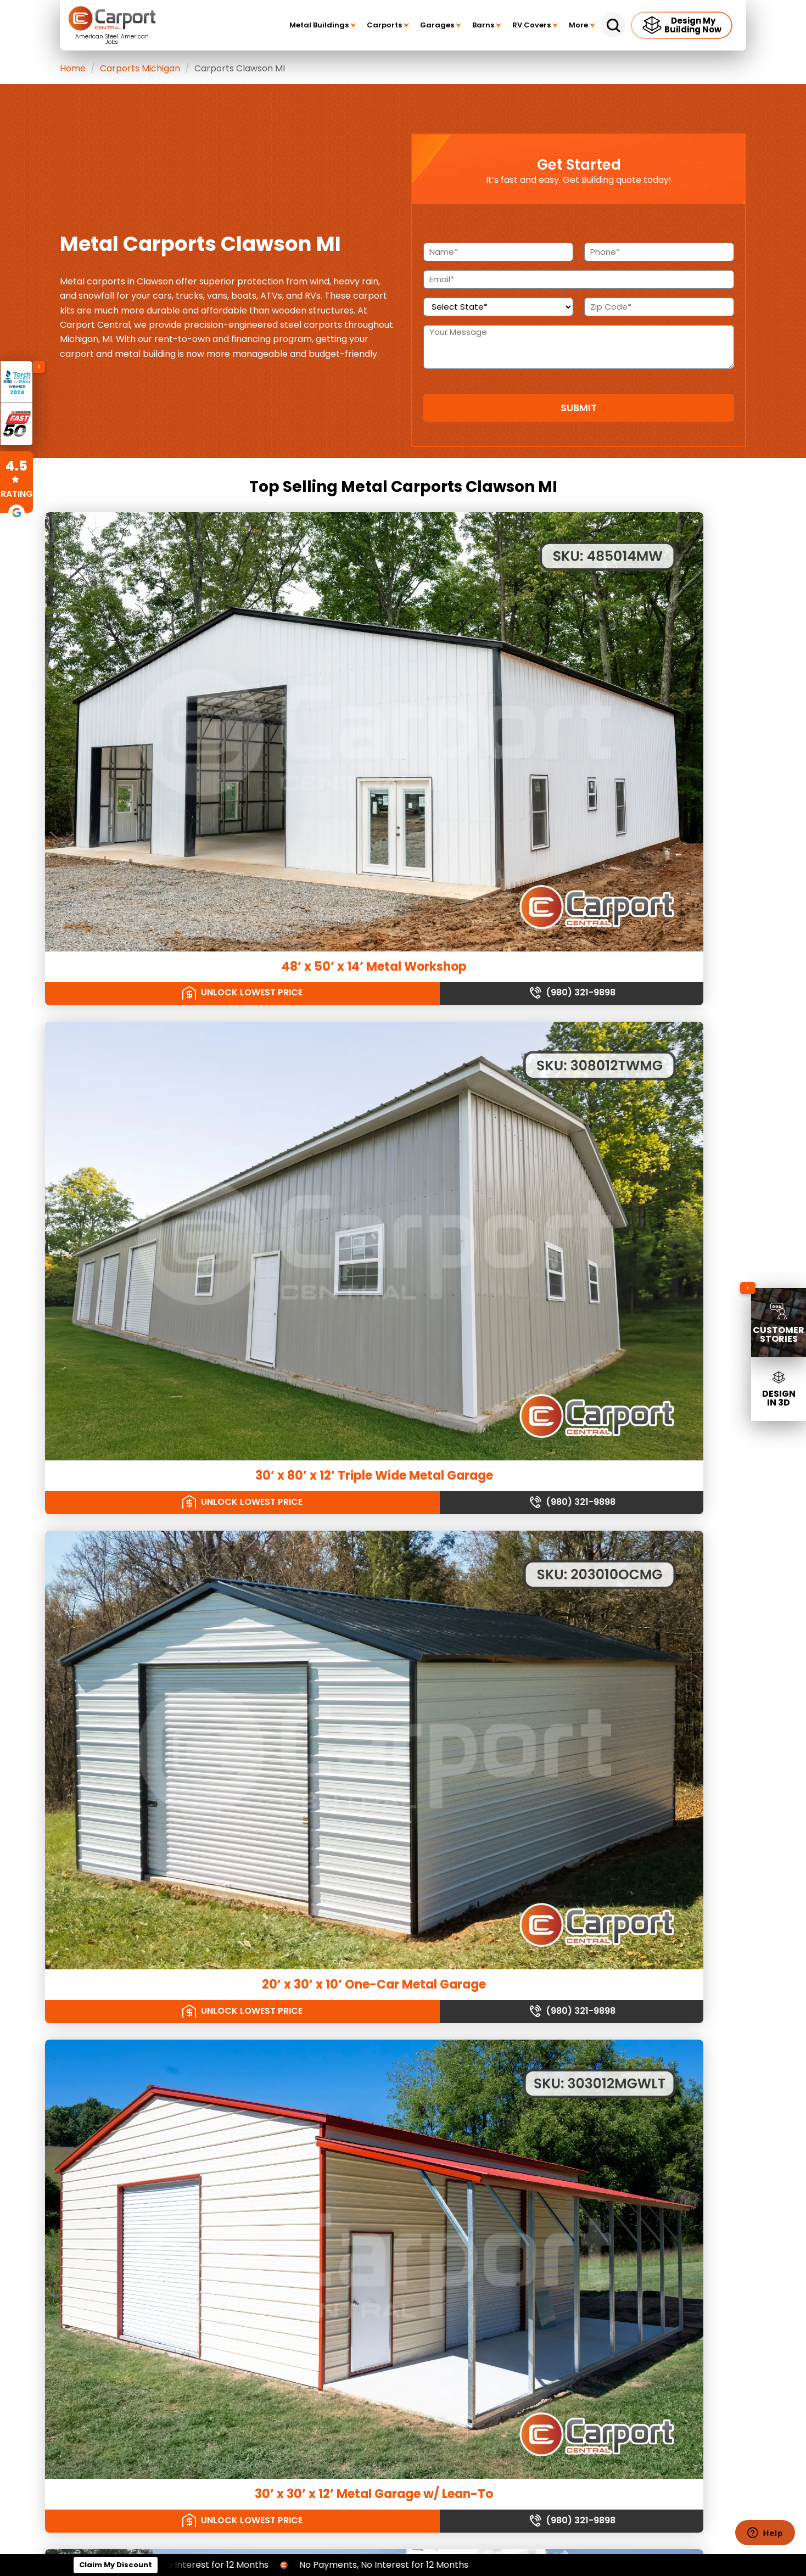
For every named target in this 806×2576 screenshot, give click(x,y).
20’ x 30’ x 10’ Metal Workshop (403, 1131)
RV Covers (535, 25)
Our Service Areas (615, 2402)
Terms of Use (400, 2242)
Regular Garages (407, 2063)
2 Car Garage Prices (132, 2277)
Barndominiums (264, 2253)
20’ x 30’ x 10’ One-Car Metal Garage (637, 679)
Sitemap (392, 2265)
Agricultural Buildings (133, 2129)
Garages (440, 25)
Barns (486, 25)
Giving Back (397, 2218)
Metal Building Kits (127, 2051)
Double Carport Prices (135, 2242)
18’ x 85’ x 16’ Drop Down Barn (637, 1131)
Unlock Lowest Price (125, 713)
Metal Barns (116, 2141)
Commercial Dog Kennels (141, 2087)
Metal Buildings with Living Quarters (298, 2289)
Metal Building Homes (274, 2265)
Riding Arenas (120, 2063)
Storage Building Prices (137, 2300)
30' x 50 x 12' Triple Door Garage (168, 1562)
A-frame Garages (409, 2075)
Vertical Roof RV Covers (419, 2164)
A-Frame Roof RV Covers (421, 2152)
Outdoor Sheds (263, 2188)
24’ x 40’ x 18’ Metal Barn (403, 1347)
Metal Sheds (258, 2129)
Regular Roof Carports (276, 2063)
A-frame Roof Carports (277, 2075)
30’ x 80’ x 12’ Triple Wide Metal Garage (403, 679)
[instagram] (688, 2300)
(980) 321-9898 (234, 713)
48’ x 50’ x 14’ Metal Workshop (168, 672)
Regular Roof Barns (130, 2152)
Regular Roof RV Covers (419, 2141)
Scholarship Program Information (436, 2207)
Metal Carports (262, 2051)
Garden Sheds (262, 2176)
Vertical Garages (407, 2087)
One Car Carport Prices (137, 2265)
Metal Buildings (322, 25)
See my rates (544, 1922)
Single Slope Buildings (134, 2075)
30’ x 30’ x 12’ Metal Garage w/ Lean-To (168, 909)
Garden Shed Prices (131, 2289)
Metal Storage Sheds (273, 2152)
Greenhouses (120, 2199)
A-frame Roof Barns (131, 2164)
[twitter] (631, 2300)
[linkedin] (574, 2300)
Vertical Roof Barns (129, 2176)
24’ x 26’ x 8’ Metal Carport (169, 1347)
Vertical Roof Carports (275, 2087)
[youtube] (660, 2300)
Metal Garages (403, 2051)
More (582, 25)
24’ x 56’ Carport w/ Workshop (637, 1562)
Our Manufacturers (615, 2465)
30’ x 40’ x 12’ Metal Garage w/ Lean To (403, 1570)
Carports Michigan (140, 68)
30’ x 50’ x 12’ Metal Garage (168, 1131)
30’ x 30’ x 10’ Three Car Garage (403, 902)
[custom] (603, 2300)
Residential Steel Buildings (282, 2242)
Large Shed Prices (128, 2253)
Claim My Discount (115, 2565)
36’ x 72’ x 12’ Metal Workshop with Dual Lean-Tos (637, 909)
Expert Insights (402, 2230)
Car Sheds (254, 2141)
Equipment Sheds (267, 2164)
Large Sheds (258, 2199)
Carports (388, 25)
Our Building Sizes (615, 2433)
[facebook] (546, 2300)
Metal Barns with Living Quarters (292, 2277)
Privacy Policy (401, 2253)
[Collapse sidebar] (747, 1288)
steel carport (413, 1811)
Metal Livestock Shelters (138, 2188)
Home (73, 68)
